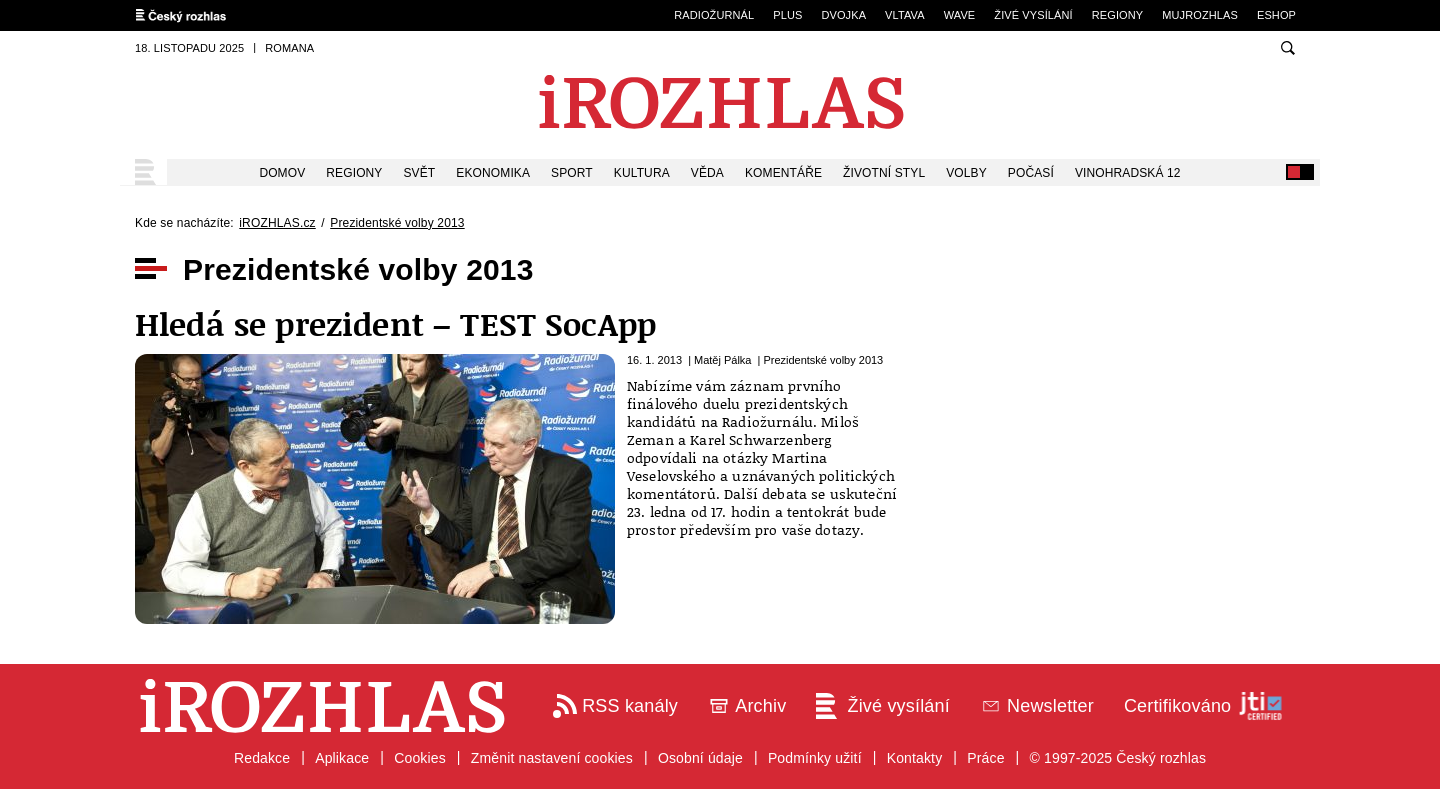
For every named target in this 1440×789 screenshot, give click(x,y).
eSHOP (1276, 15)
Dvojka (843, 15)
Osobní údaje (700, 758)
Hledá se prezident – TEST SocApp (395, 323)
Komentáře (783, 173)
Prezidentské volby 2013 (397, 223)
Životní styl (884, 173)
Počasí (1031, 173)
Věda (707, 173)
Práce (985, 758)
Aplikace (342, 758)
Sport (572, 173)
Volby (966, 173)
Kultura (642, 173)
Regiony (1118, 15)
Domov (282, 173)
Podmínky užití (815, 758)
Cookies (420, 758)
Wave (960, 15)
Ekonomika (493, 173)
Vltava (905, 15)
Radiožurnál (714, 15)
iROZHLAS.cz (277, 223)
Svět (420, 173)
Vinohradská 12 (1128, 173)
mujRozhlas (1200, 15)
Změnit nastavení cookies (552, 758)
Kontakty (915, 758)
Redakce (262, 758)
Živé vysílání (1033, 15)
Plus (787, 15)
